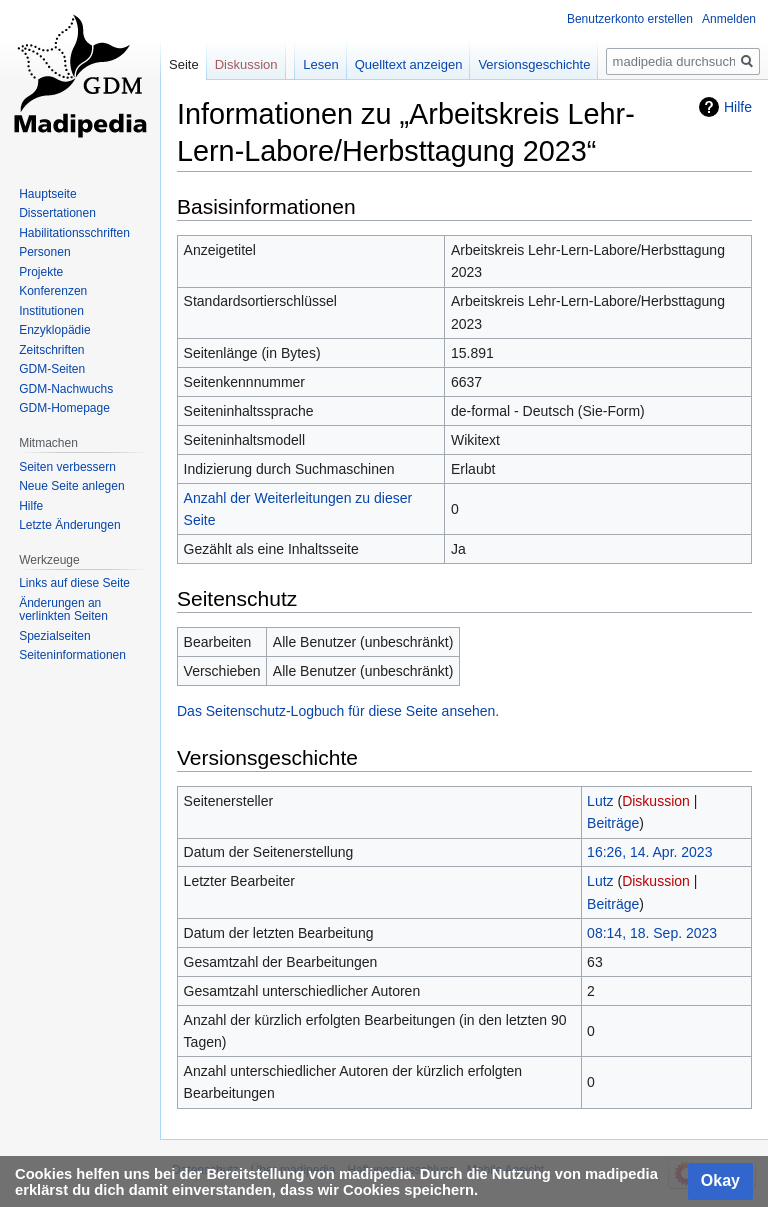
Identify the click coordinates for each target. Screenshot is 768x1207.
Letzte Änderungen (69, 525)
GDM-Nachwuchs (66, 389)
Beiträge (613, 823)
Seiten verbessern (67, 467)
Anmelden (729, 19)
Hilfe (738, 107)
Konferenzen (53, 291)
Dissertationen (57, 213)
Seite (184, 64)
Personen (44, 252)
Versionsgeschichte (534, 64)
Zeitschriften (51, 350)
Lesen (320, 64)
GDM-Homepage (64, 408)
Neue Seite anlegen (71, 486)
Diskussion (656, 801)
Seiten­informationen (72, 655)
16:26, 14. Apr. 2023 (649, 852)
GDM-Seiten (52, 369)
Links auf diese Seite (74, 583)
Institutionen (51, 311)
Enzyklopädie (54, 330)
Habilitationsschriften (74, 233)
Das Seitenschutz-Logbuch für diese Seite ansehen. (338, 711)
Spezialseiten (54, 636)
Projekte (41, 272)
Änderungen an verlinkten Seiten (63, 610)
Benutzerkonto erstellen (630, 19)
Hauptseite (47, 194)
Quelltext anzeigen (409, 64)
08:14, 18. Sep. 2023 (652, 933)
